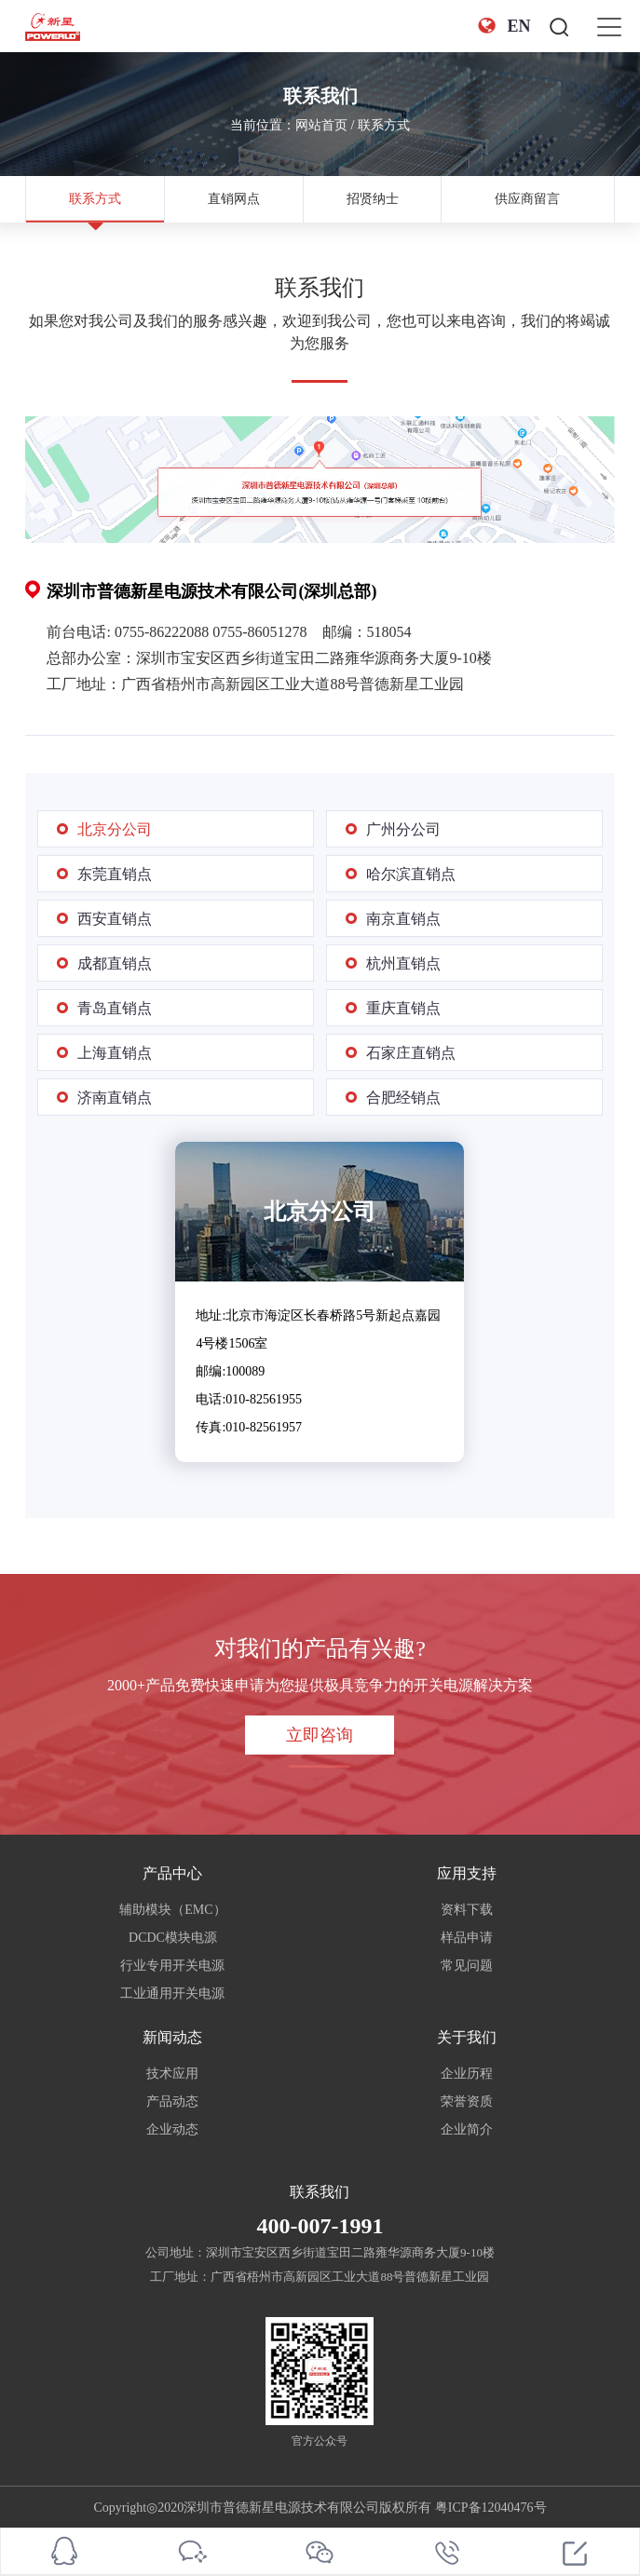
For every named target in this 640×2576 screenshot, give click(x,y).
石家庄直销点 (411, 1053)
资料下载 (467, 1910)
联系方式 (384, 125)
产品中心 (172, 1873)
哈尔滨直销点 (411, 874)
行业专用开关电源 (172, 1966)
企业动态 (172, 2129)
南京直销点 (403, 919)
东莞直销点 (114, 874)
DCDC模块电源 (173, 1938)
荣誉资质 (467, 2101)
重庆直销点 (403, 1008)
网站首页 (321, 125)
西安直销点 (114, 919)
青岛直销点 (114, 1008)
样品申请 (467, 1938)
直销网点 (234, 199)
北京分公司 (114, 829)
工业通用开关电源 (172, 1993)
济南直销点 (114, 1097)
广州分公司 (403, 829)
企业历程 (467, 2074)
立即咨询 (319, 1735)
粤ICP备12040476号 (491, 2508)
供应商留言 (527, 199)
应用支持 (467, 1873)
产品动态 (172, 2101)
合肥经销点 (403, 1097)
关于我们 (467, 2037)
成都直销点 (114, 963)
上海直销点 (114, 1053)
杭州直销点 (403, 963)
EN (504, 26)
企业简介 (467, 2129)
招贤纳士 (373, 199)
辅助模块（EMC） (172, 1910)
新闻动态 (172, 2037)
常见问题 (467, 1966)
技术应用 (172, 2074)
